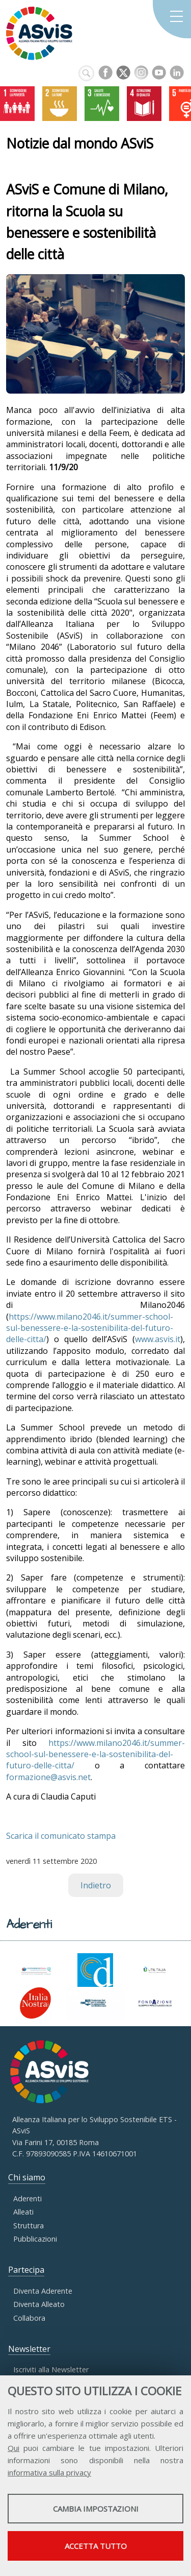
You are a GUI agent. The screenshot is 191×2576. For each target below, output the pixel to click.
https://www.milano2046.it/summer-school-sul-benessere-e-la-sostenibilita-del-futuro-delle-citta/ (89, 1328)
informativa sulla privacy (49, 2472)
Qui (13, 2448)
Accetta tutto (96, 2546)
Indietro (95, 1885)
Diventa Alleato (39, 2304)
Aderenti (27, 2198)
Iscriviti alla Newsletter (51, 2369)
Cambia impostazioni (96, 2509)
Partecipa (26, 2269)
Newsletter (29, 2348)
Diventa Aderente (42, 2291)
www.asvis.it (157, 1339)
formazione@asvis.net (48, 1777)
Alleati (23, 2212)
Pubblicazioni (35, 2239)
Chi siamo (26, 2177)
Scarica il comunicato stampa (61, 1835)
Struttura (28, 2225)
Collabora (29, 2318)
